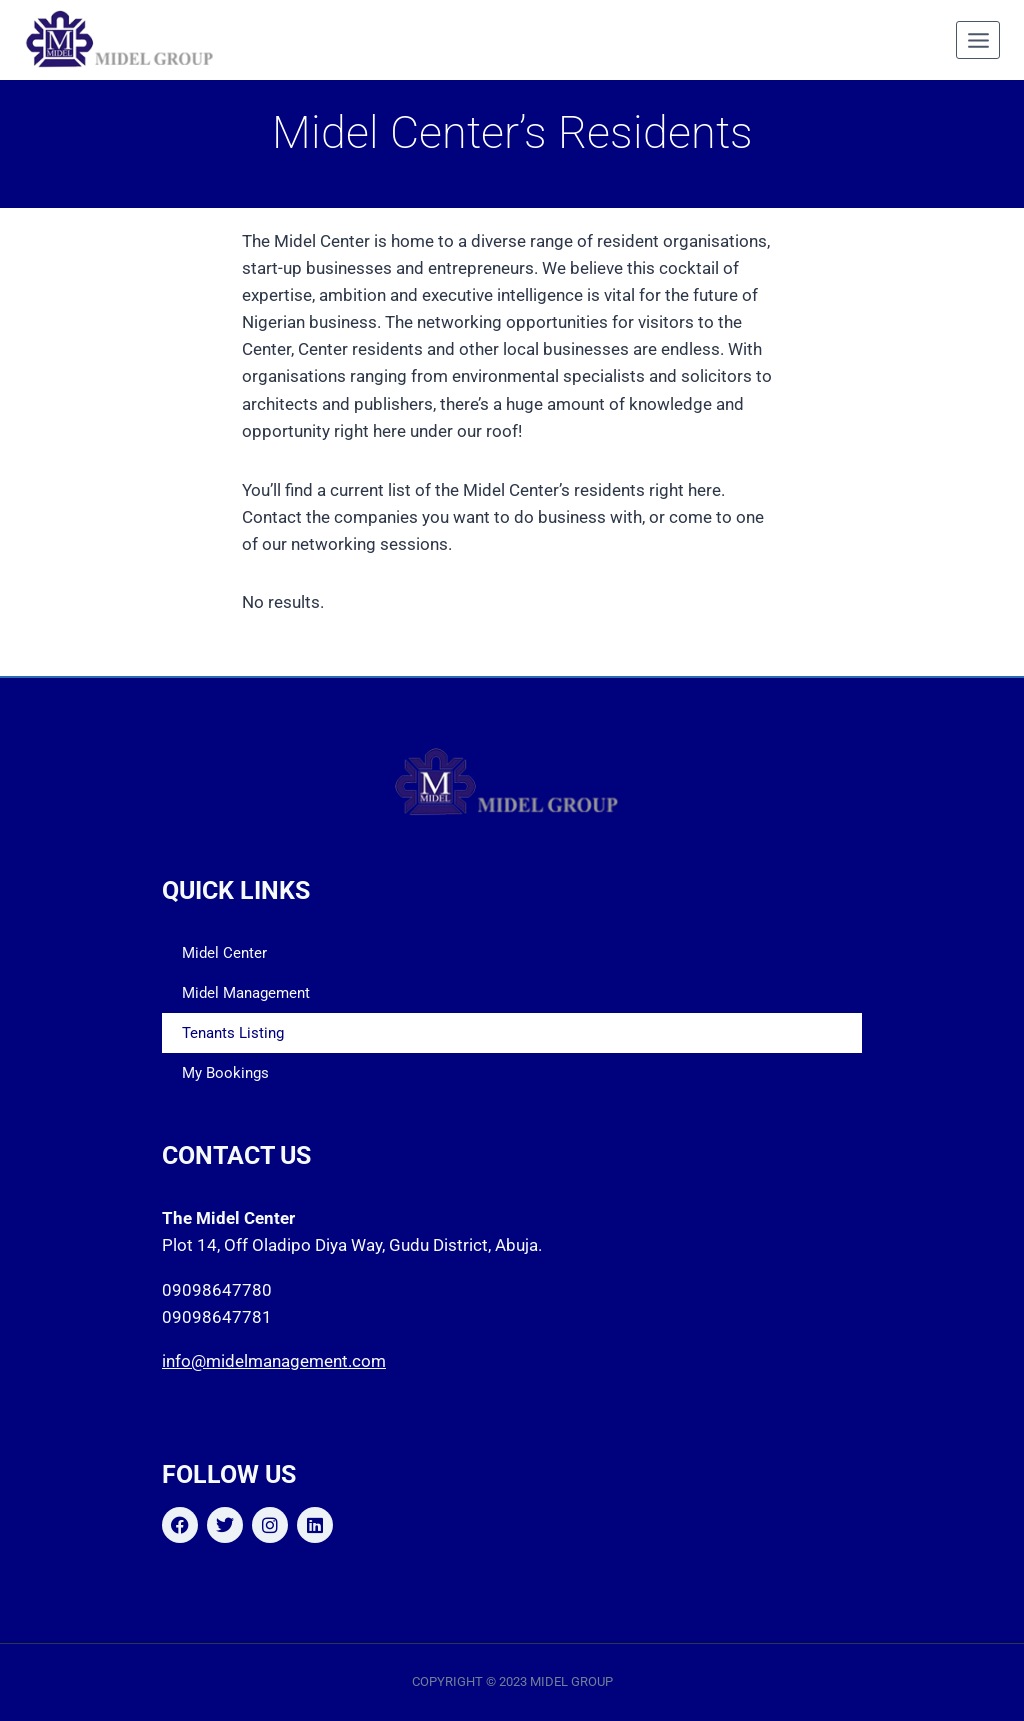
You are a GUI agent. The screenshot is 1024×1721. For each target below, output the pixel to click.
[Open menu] (978, 40)
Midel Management (246, 993)
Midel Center (224, 953)
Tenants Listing (233, 1033)
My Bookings (225, 1073)
